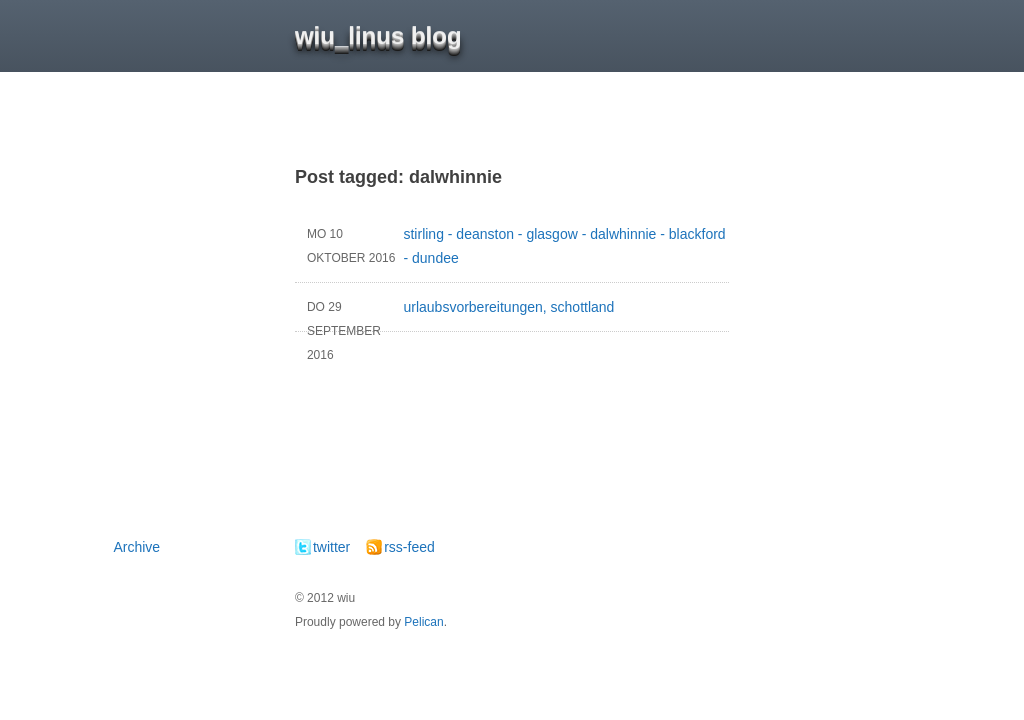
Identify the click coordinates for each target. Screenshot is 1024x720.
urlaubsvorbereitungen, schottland (454, 313)
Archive (136, 547)
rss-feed (409, 547)
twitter (331, 547)
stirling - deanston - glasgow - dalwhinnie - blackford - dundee (510, 246)
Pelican (423, 622)
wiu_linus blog (378, 35)
